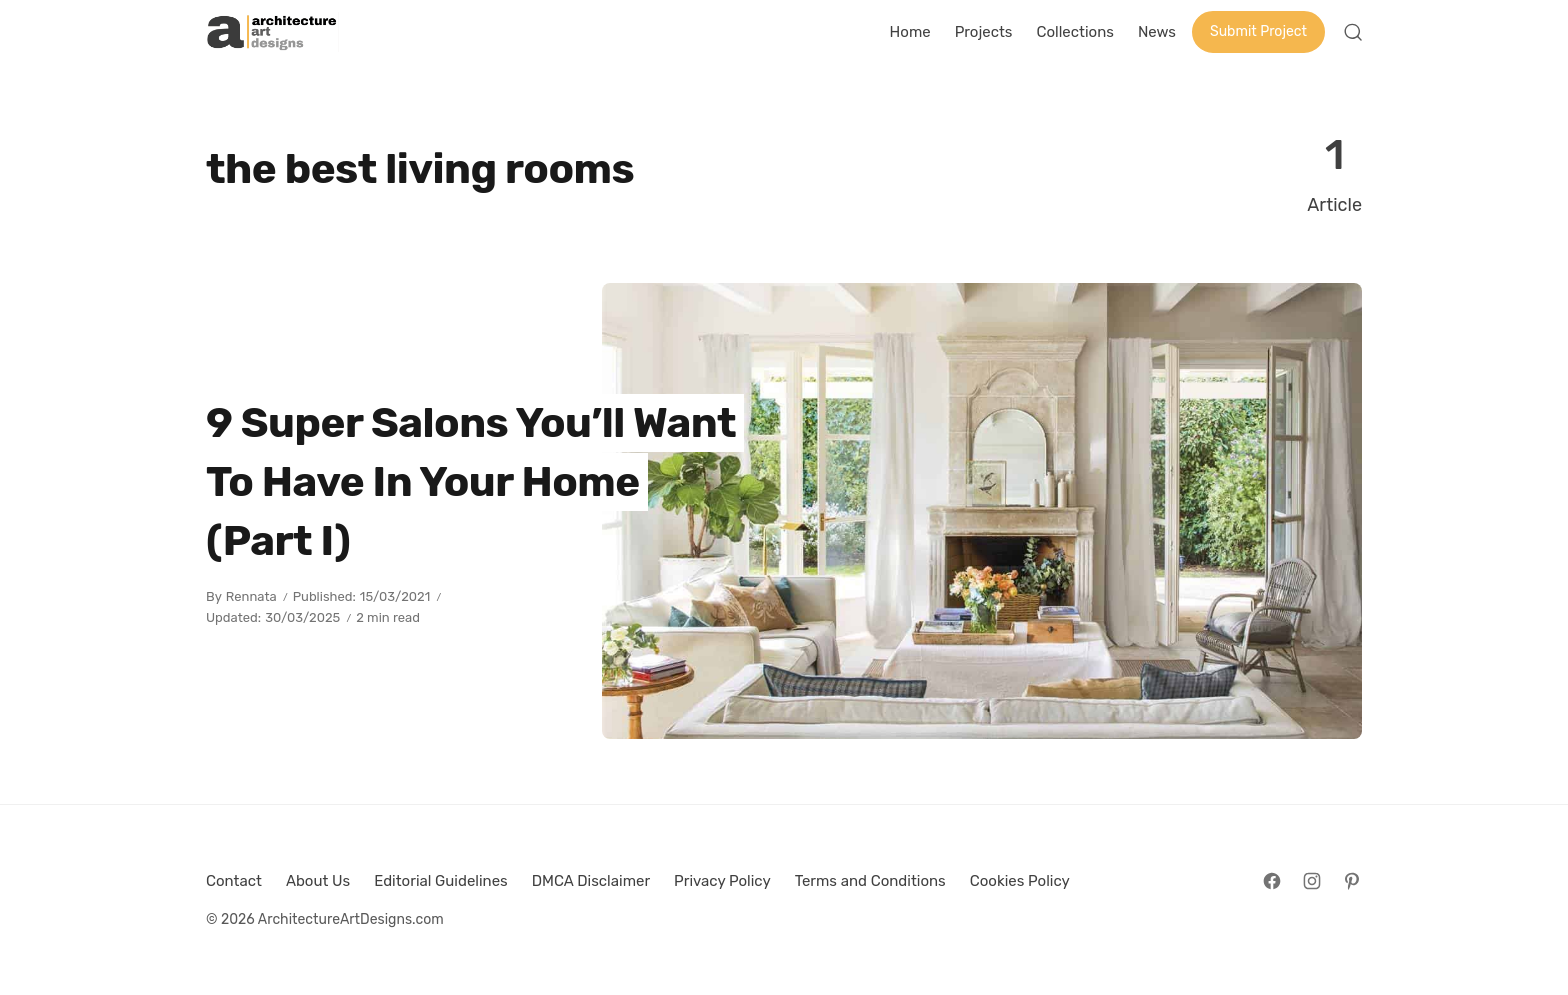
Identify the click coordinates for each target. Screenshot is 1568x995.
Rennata (251, 596)
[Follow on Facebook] (1272, 881)
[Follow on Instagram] (1312, 881)
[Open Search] (1353, 32)
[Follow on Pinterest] (1352, 881)
